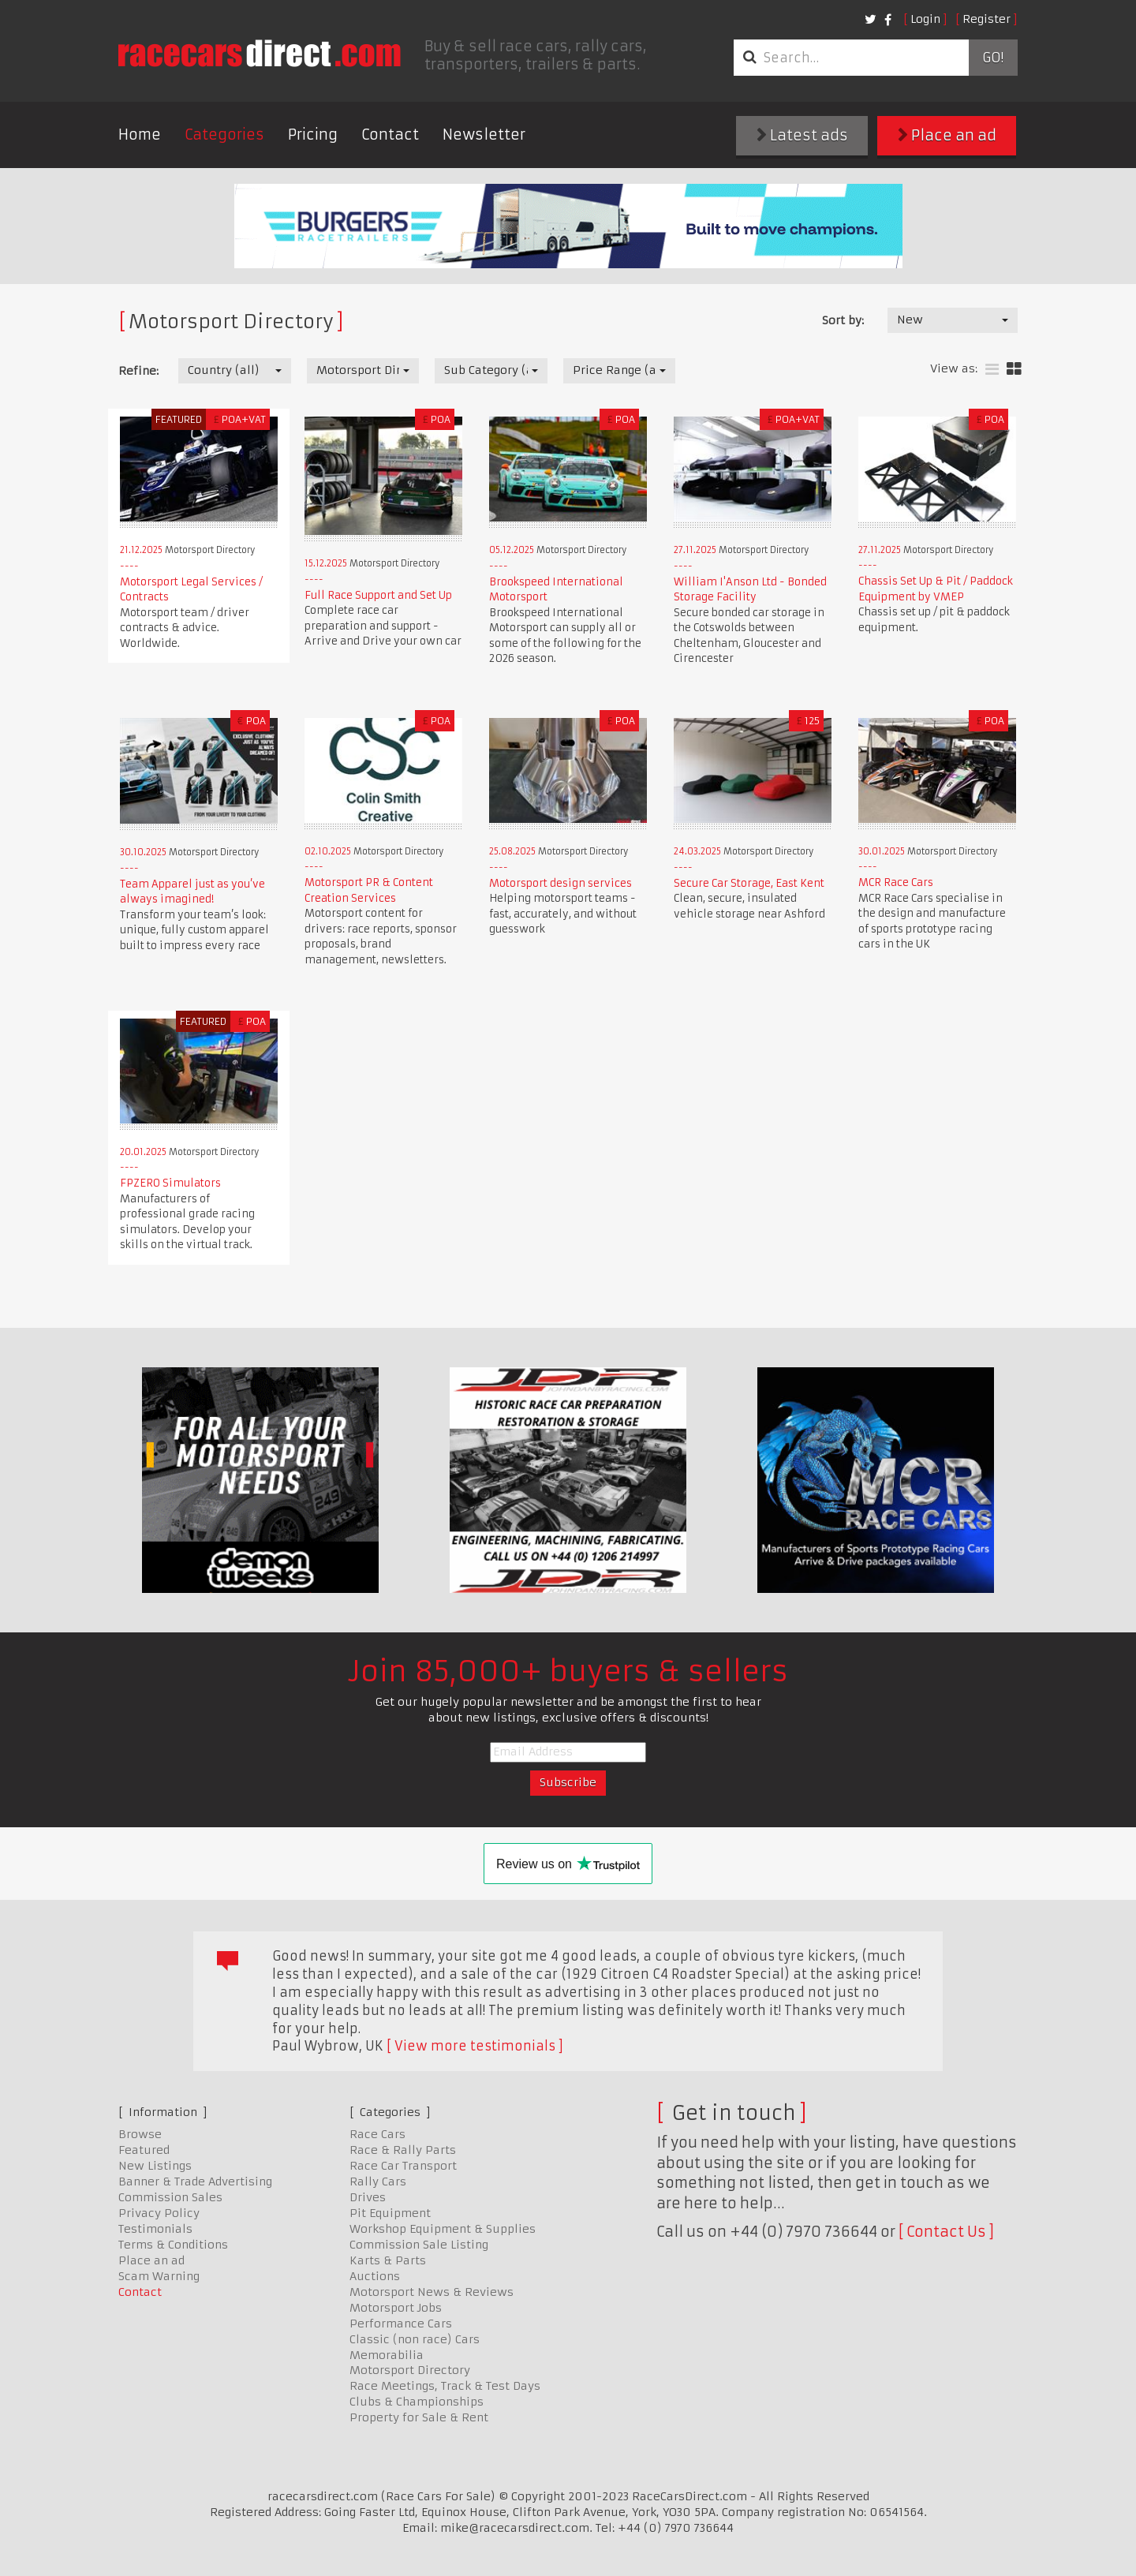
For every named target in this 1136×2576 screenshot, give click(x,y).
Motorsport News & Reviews (431, 2292)
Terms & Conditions (173, 2245)
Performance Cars (400, 2323)
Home (139, 134)
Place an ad (947, 135)
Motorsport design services (560, 883)
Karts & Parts (387, 2260)
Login (925, 19)
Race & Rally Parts (402, 2150)
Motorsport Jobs (395, 2308)
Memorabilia (386, 2355)
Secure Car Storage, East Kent (749, 883)
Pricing (313, 134)
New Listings (155, 2166)
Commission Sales (170, 2197)
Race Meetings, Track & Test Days (444, 2386)
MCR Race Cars (895, 882)
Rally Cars (377, 2181)
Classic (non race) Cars (414, 2339)
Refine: (138, 371)
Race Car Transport (403, 2166)
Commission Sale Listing (418, 2245)
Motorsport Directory (409, 2370)
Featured (144, 2150)
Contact (390, 134)
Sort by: (843, 320)
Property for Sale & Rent (418, 2417)
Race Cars (377, 2134)
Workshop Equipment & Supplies (442, 2229)
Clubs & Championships (416, 2402)
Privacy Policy (159, 2213)
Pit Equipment (390, 2213)
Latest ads (802, 135)
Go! (992, 57)
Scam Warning (159, 2276)
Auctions (374, 2276)
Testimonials (155, 2229)
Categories (224, 134)
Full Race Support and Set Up (378, 595)
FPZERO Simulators (170, 1183)
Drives (367, 2197)
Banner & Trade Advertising (195, 2181)
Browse (140, 2134)
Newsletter (484, 134)
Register (986, 19)
